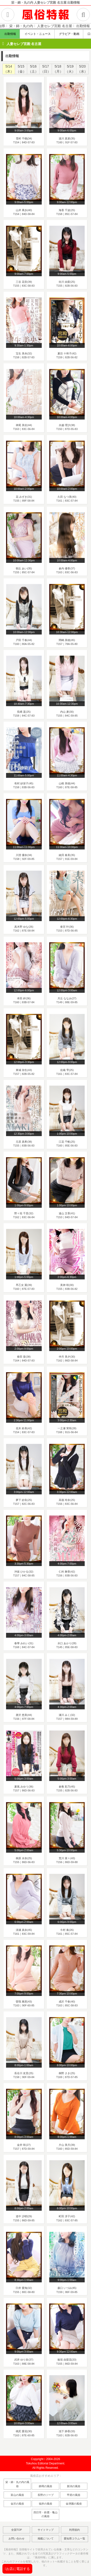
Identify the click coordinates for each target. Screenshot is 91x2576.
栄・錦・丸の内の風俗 (17, 2484)
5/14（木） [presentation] (9, 68)
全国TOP (16, 2529)
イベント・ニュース (37, 34)
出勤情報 (10, 34)
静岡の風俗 (45, 2486)
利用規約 (74, 2529)
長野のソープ (46, 2494)
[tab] (8, 69)
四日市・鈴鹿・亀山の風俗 (45, 2514)
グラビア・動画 (68, 34)
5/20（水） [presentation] (82, 68)
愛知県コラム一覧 (74, 2538)
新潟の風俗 (73, 2486)
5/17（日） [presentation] (46, 68)
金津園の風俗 (74, 2503)
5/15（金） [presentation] (21, 68)
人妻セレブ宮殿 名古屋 (24, 44)
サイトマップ (46, 2529)
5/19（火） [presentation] (70, 68)
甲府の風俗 (73, 2494)
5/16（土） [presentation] (33, 68)
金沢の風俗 (17, 2503)
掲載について (46, 2538)
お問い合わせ (16, 2538)
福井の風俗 (45, 2503)
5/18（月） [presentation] (58, 68)
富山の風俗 (17, 2494)
